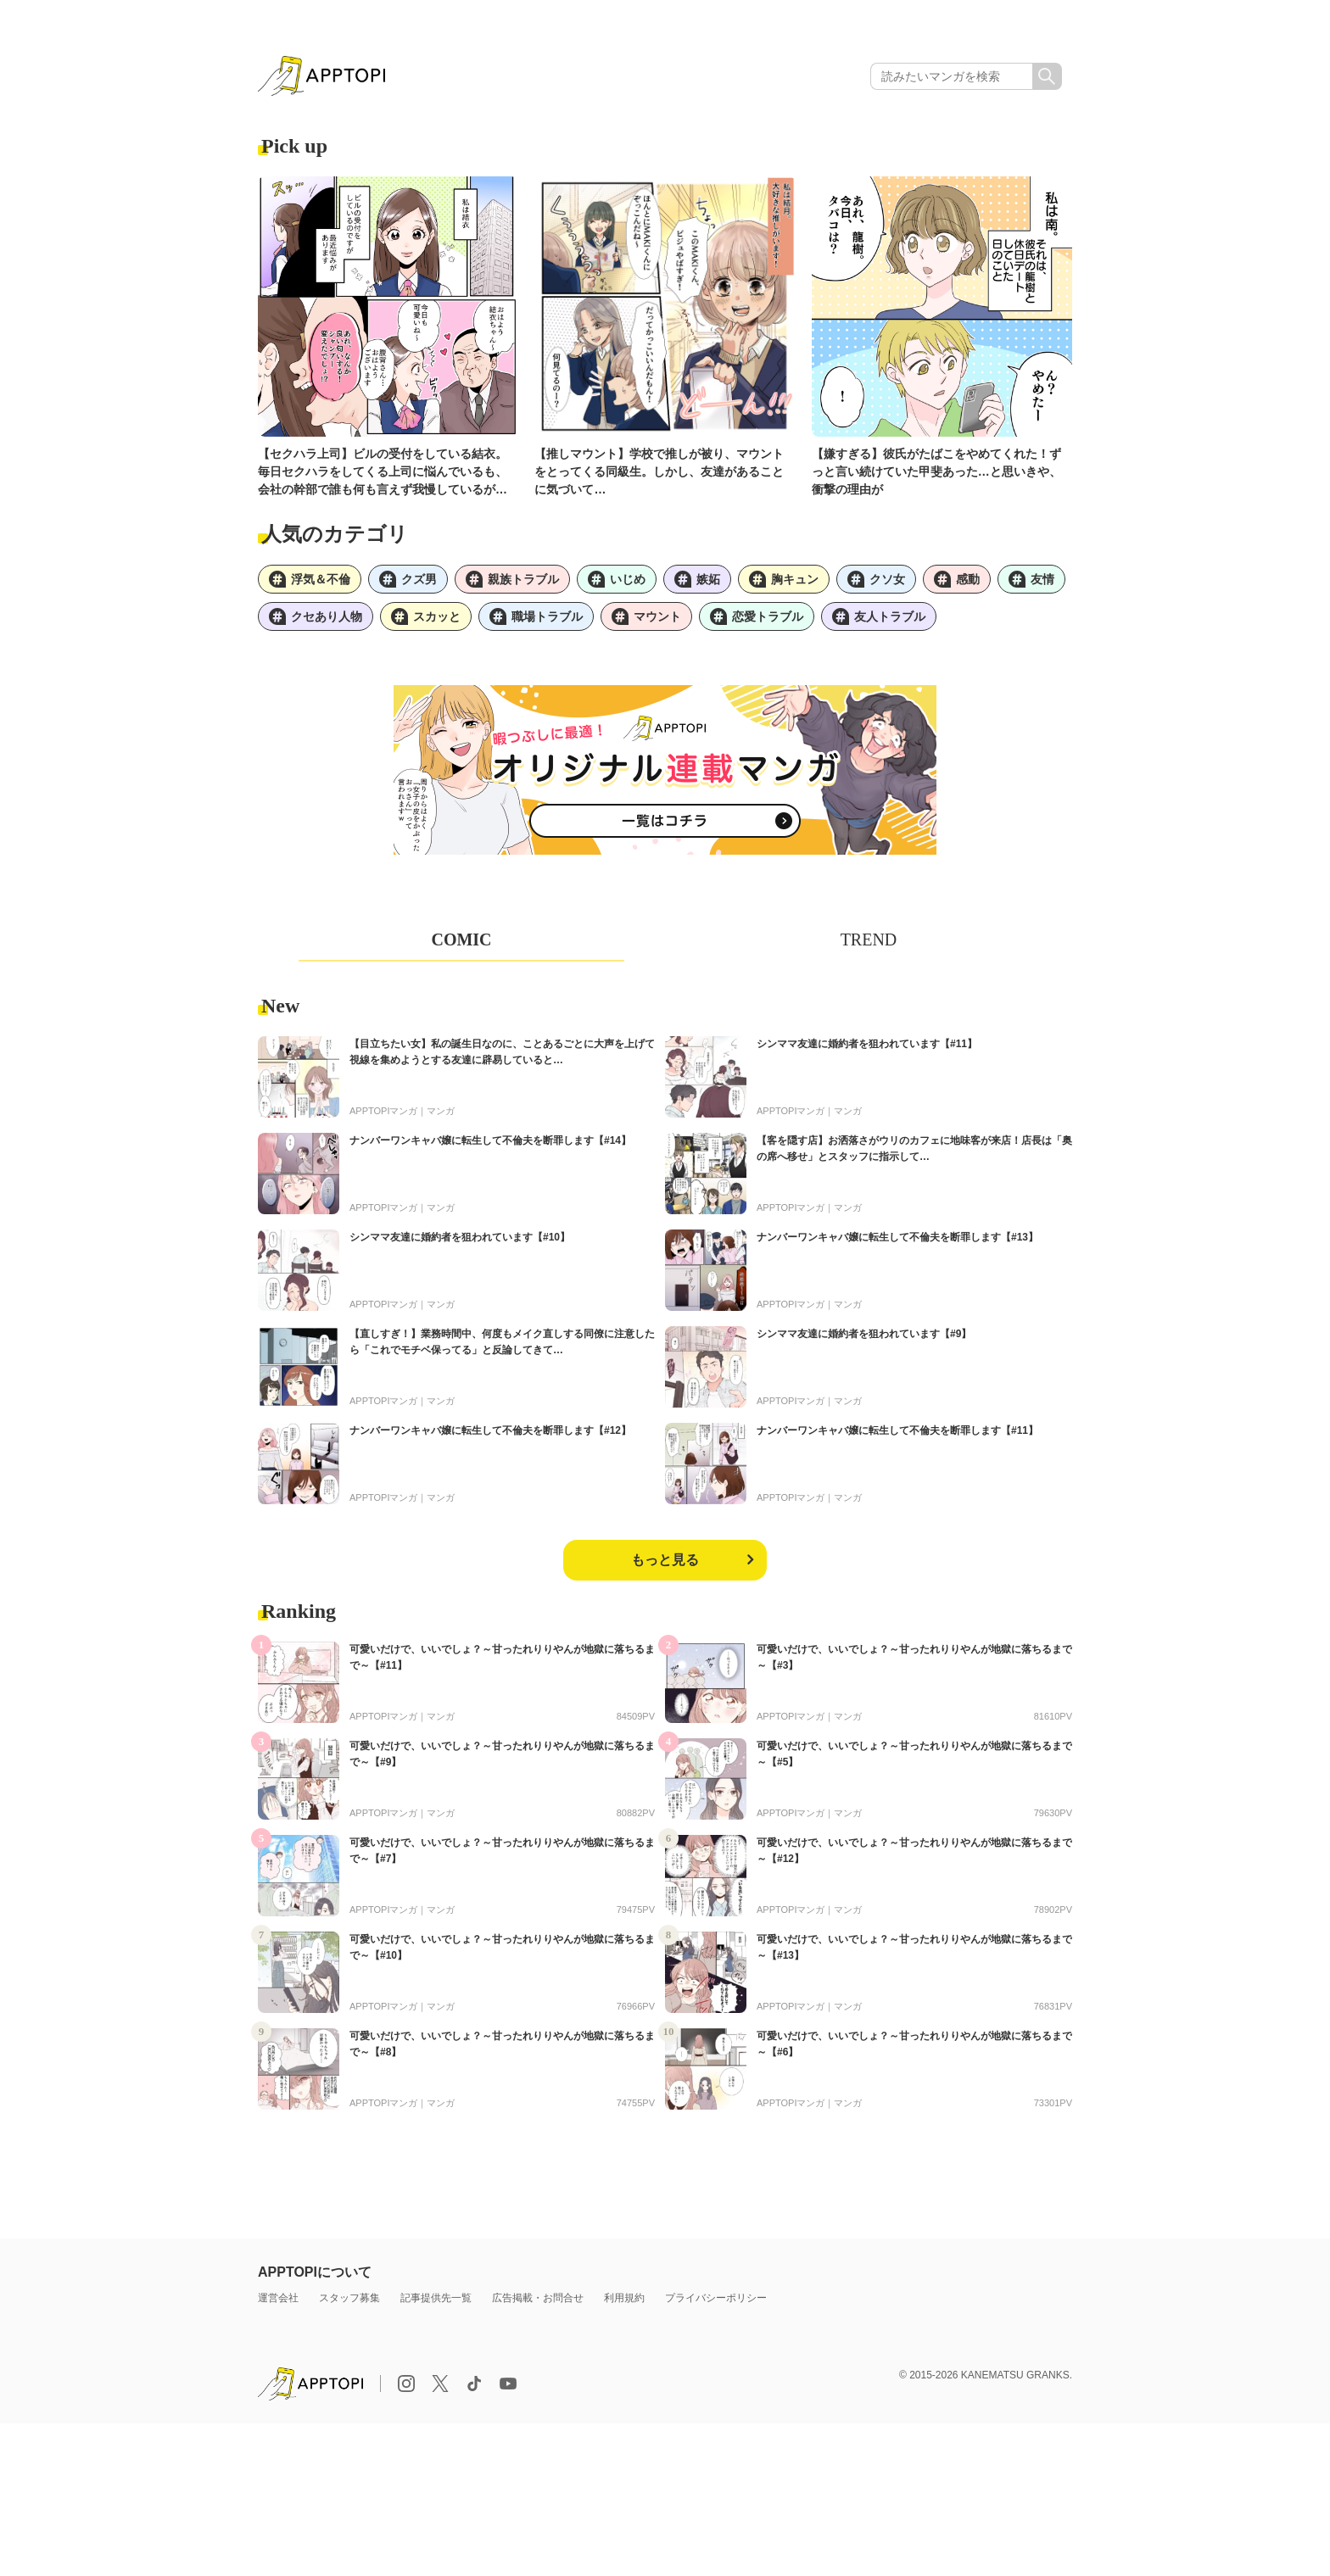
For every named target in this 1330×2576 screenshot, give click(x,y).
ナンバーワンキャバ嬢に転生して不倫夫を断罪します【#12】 (490, 1430)
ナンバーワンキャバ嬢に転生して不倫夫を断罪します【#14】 (490, 1140)
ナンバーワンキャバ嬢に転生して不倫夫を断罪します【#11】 (897, 1430)
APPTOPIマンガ (383, 1111)
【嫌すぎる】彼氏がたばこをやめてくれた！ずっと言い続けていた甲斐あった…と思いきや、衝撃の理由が (936, 471)
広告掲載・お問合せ (538, 2298)
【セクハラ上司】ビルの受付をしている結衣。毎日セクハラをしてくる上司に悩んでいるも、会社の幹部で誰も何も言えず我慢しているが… (382, 471)
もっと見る (665, 1560)
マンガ (441, 1111)
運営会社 (278, 2298)
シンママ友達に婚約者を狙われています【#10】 (459, 1237)
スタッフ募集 (349, 2298)
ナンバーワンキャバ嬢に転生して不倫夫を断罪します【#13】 (897, 1237)
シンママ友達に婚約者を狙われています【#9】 (864, 1334)
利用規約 (624, 2298)
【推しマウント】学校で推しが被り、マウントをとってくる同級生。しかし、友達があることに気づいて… (659, 471)
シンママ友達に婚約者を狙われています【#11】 (867, 1044)
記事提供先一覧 (436, 2298)
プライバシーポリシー (716, 2298)
